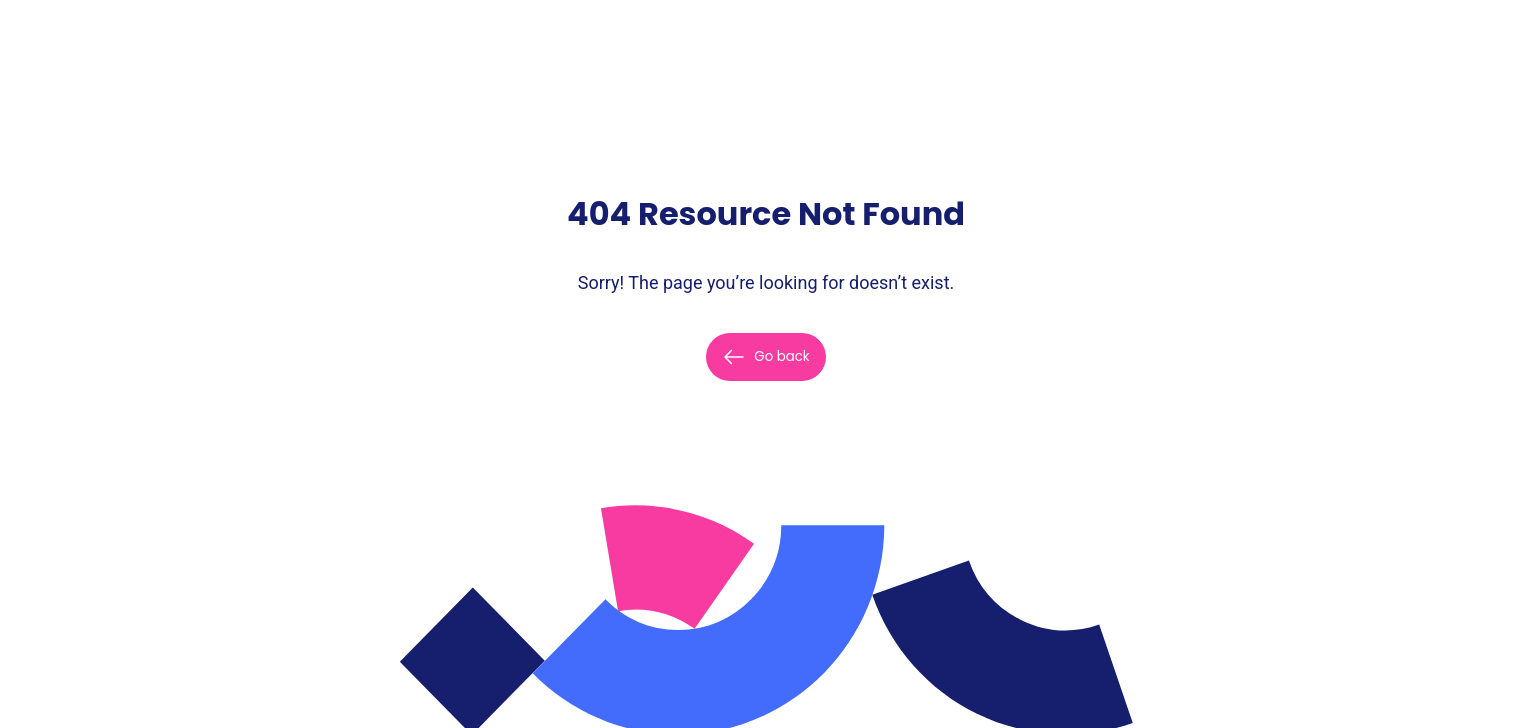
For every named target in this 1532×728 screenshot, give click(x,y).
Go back (765, 357)
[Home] (766, 32)
